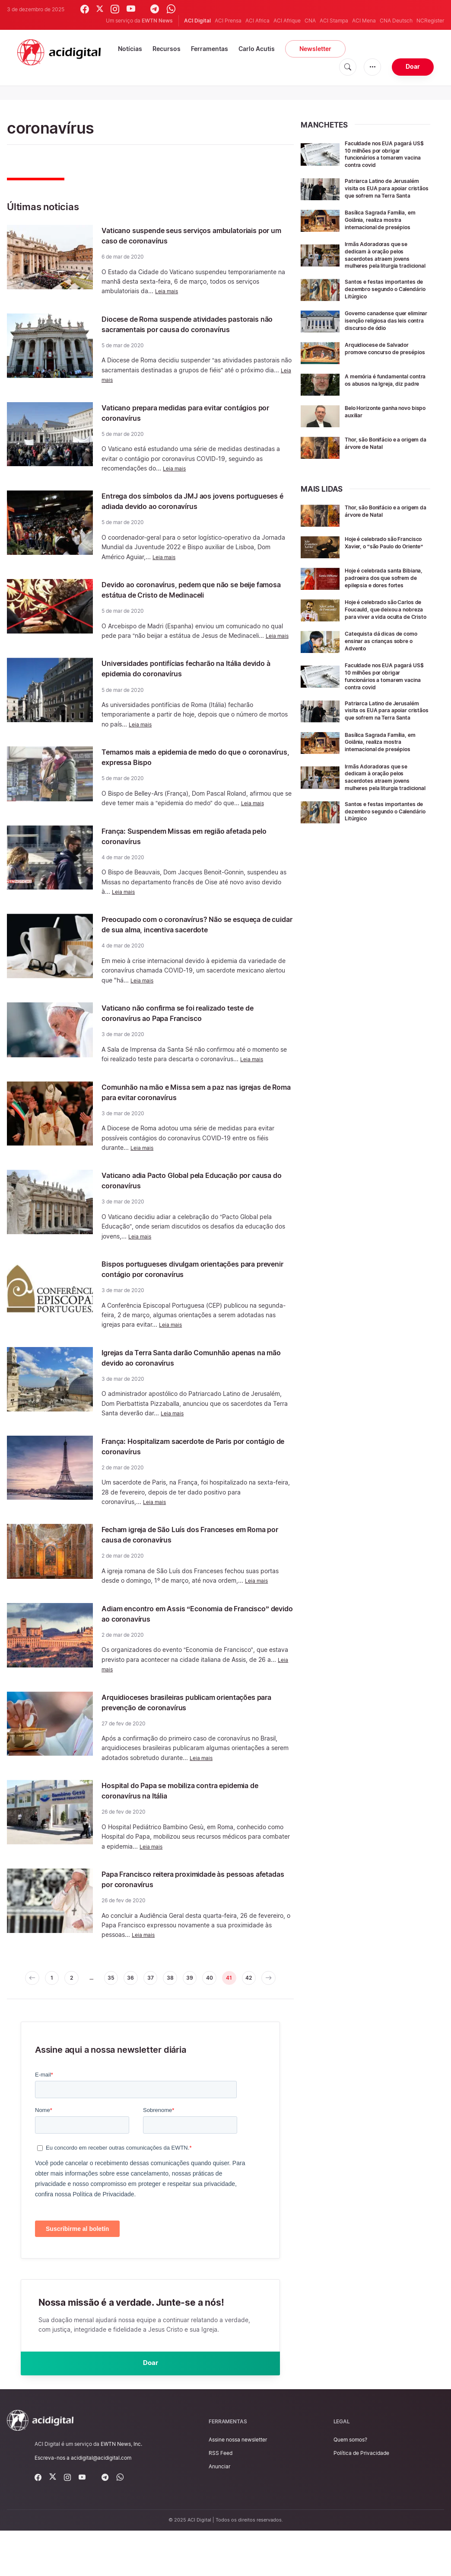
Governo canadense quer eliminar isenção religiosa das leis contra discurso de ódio (383, 337)
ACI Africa (257, 20)
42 (276, 2000)
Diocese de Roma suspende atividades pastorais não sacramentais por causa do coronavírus (185, 329)
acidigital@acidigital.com (101, 2502)
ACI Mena (364, 20)
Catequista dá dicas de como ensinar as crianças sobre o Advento (386, 673)
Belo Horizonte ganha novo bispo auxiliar (384, 430)
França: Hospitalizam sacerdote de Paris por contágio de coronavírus (192, 1466)
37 (161, 2000)
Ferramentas (209, 48)
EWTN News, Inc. (121, 2489)
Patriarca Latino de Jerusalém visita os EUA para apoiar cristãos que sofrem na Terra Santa (387, 191)
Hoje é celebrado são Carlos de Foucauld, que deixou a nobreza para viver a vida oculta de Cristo (385, 638)
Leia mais (168, 290)
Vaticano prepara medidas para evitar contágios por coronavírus (178, 423)
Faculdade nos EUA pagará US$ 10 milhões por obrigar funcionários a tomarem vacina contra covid (384, 153)
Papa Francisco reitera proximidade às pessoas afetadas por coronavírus (180, 1899)
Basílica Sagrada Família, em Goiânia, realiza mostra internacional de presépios (385, 225)
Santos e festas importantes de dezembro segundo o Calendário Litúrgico (385, 302)
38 (185, 2000)
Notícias (130, 48)
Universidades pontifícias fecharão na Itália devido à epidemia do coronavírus (190, 678)
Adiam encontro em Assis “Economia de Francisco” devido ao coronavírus (183, 1634)
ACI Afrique (287, 20)
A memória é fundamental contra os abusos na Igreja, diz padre (384, 403)
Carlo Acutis (256, 48)
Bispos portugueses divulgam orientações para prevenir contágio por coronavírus (188, 1289)
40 (231, 2000)
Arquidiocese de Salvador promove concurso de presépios (382, 371)
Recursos (166, 48)
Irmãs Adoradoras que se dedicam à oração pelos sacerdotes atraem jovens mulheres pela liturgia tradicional (382, 264)
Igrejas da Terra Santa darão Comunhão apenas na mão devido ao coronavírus (182, 1378)
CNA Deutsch (396, 20)
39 (208, 2000)
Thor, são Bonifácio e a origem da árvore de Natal (382, 462)
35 (116, 2000)
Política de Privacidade (361, 2498)
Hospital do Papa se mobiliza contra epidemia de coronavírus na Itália (194, 1811)
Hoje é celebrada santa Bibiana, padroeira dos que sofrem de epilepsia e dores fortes (384, 600)
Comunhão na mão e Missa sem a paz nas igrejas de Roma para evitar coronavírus (186, 1112)
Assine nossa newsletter (238, 2484)
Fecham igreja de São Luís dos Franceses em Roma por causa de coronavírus (193, 1555)
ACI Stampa (334, 20)
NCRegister (430, 20)
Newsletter (315, 48)
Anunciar (219, 2512)
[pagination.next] (150, 2017)
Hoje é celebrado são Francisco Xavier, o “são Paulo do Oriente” (380, 566)
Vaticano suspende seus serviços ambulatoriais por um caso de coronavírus (187, 235)
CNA (310, 20)
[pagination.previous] (24, 2000)
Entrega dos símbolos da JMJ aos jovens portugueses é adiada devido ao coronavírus (193, 511)
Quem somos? (350, 2484)
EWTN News (157, 20)
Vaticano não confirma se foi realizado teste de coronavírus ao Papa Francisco (197, 1033)
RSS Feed (220, 2498)
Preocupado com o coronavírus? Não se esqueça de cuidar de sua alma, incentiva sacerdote (186, 939)
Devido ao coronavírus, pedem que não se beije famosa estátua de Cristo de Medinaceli (194, 599)
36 (139, 2000)
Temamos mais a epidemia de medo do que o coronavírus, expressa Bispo (193, 767)
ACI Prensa (228, 20)
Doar (413, 66)
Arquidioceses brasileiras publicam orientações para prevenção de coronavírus (191, 1722)
